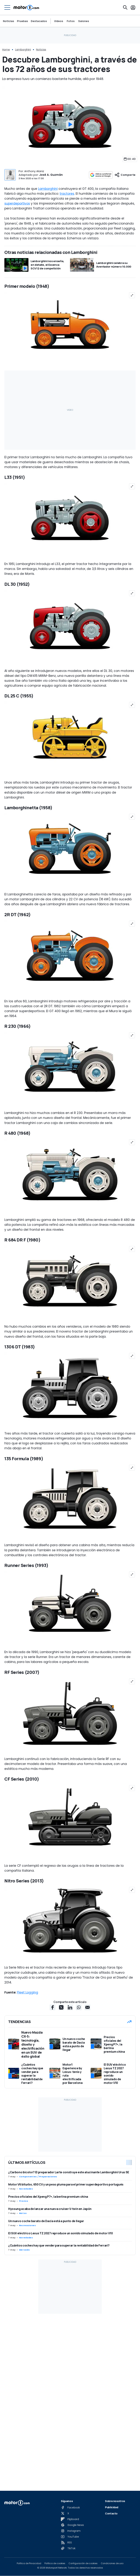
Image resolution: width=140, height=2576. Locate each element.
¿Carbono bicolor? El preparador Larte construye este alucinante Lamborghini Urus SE (68, 2172)
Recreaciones (27, 2225)
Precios (23, 2201)
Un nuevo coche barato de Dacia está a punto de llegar (46, 2221)
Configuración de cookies (83, 2563)
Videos (58, 21)
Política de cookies (54, 2563)
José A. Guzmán (51, 175)
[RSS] (66, 2542)
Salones (83, 21)
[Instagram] (71, 2531)
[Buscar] (125, 7)
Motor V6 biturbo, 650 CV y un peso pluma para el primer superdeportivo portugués (65, 2184)
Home (6, 49)
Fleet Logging (27, 1992)
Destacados (39, 21)
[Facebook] (70, 2507)
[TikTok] (68, 2548)
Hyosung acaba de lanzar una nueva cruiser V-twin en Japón (50, 2209)
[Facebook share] (52, 2007)
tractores (67, 193)
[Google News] (72, 2525)
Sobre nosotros (115, 2501)
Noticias (8, 21)
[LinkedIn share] (70, 2007)
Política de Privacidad (29, 2563)
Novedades (26, 2188)
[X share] (61, 2007)
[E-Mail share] (87, 2007)
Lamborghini (23, 49)
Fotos (71, 21)
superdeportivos (17, 203)
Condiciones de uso (112, 2563)
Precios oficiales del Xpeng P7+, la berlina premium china (48, 2197)
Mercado (24, 2249)
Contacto (111, 2513)
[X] (65, 2513)
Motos (23, 2213)
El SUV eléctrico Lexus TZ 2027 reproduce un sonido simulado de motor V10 (60, 2233)
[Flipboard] (70, 2519)
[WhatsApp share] (79, 2007)
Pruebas (22, 21)
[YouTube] (70, 2536)
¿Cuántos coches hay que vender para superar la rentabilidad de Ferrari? (59, 2245)
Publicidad (111, 2507)
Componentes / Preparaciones (38, 2176)
